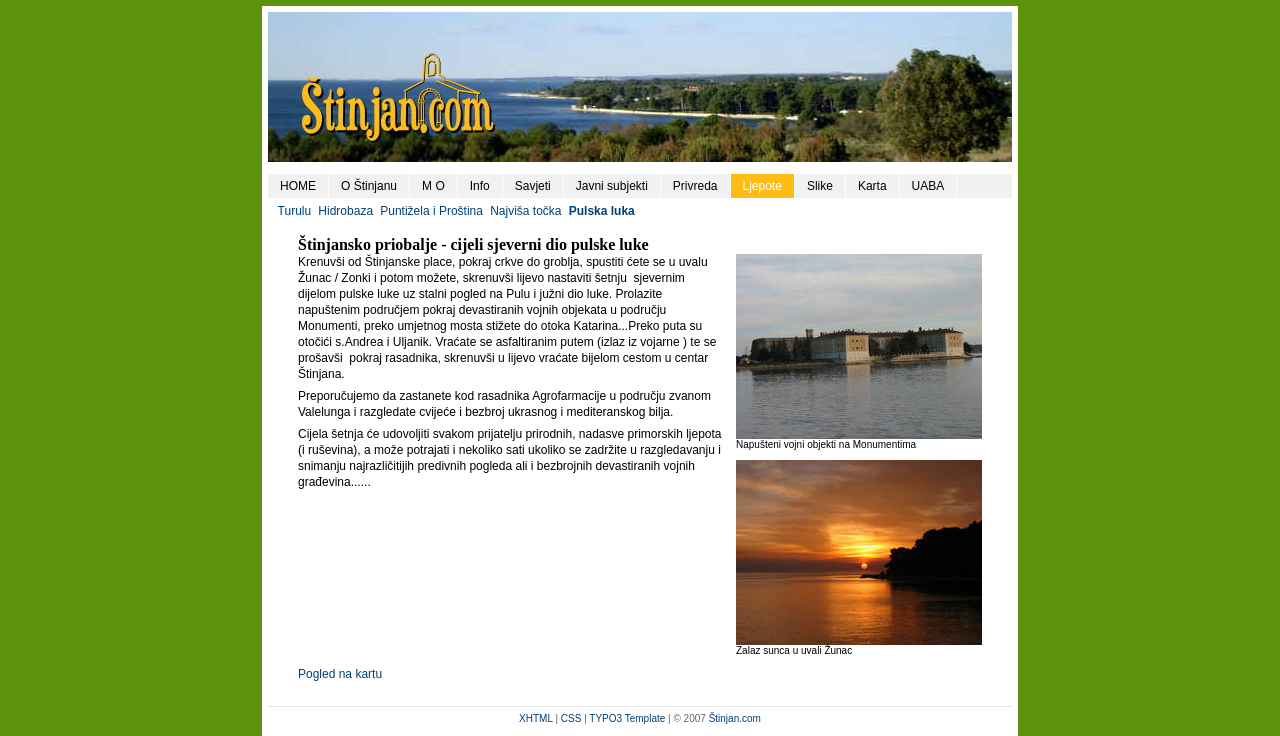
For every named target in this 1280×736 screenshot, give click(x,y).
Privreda (695, 186)
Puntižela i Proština (431, 211)
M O (433, 186)
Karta (872, 186)
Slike (820, 186)
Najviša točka (525, 211)
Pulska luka (602, 211)
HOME (298, 186)
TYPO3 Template (627, 718)
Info (480, 186)
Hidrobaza (345, 211)
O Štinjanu (369, 186)
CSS (571, 718)
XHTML (536, 718)
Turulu (295, 211)
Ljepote (762, 186)
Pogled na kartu (340, 674)
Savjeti (533, 186)
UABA (928, 186)
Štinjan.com (735, 718)
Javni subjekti (612, 186)
